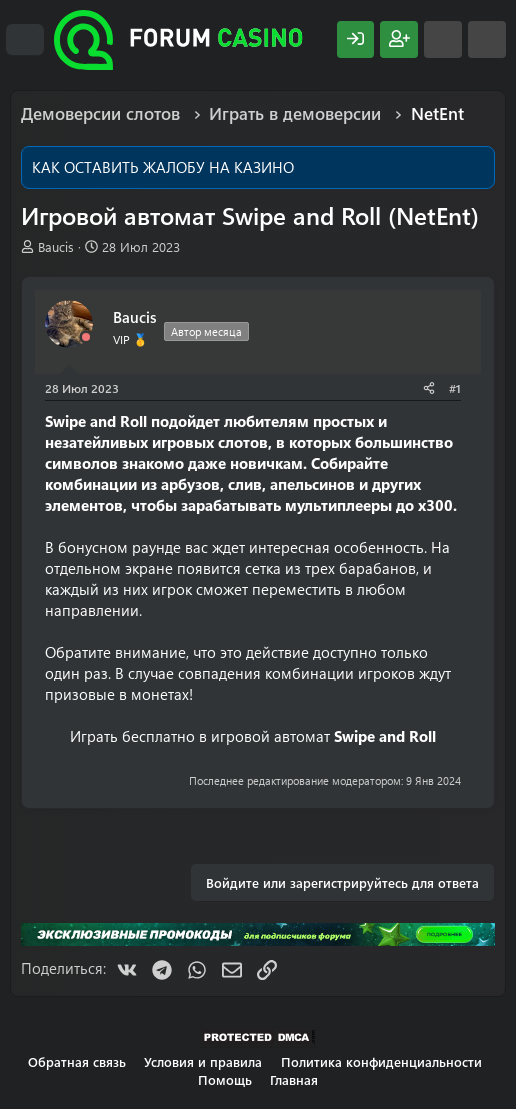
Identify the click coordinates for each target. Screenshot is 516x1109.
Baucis (56, 246)
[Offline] (86, 337)
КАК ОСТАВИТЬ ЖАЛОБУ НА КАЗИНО (163, 167)
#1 (455, 388)
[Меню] (25, 40)
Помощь (225, 1079)
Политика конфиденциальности (381, 1061)
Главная (294, 1079)
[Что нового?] (443, 39)
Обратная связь (77, 1061)
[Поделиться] (429, 388)
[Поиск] (487, 39)
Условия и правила (203, 1061)
